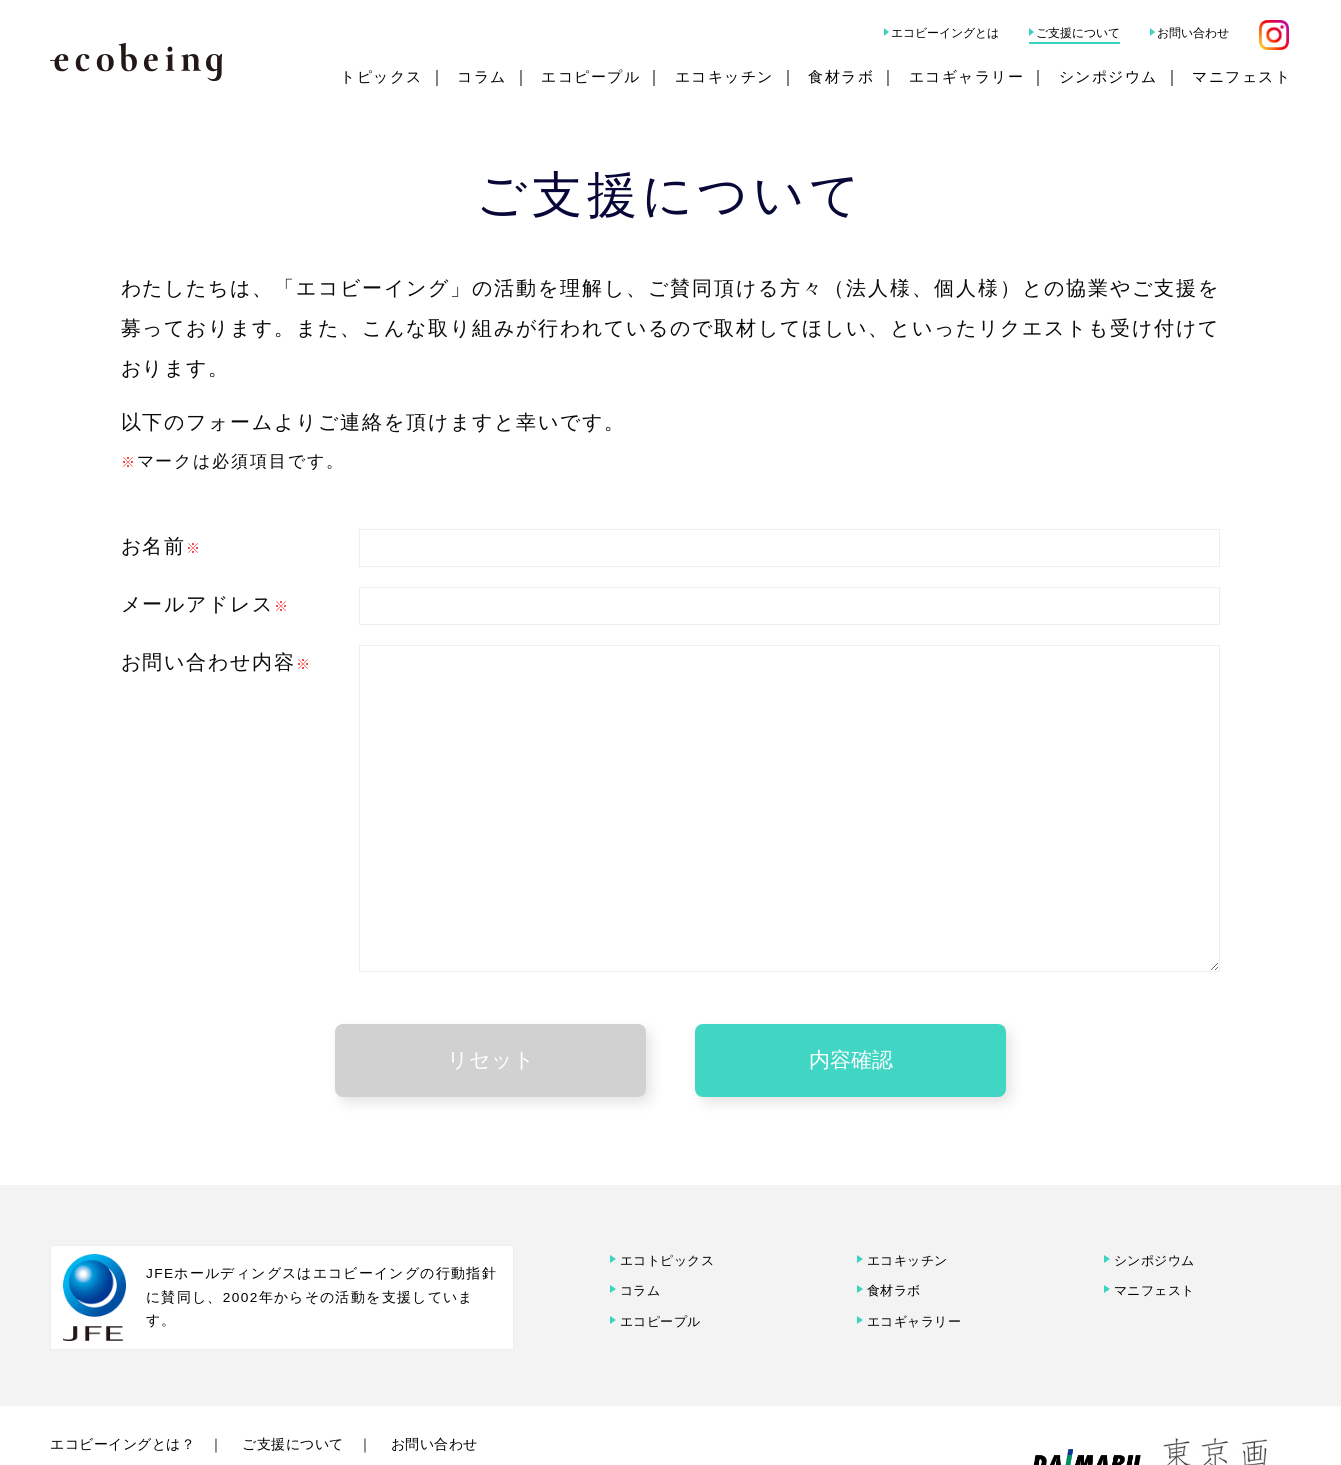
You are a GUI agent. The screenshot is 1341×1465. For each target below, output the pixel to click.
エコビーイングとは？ (132, 1399)
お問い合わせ (1193, 33)
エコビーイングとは (945, 33)
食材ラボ (841, 76)
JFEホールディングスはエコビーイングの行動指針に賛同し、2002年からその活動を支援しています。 (321, 1252)
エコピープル (590, 76)
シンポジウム (1108, 76)
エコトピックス (670, 1214)
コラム (482, 76)
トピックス (381, 76)
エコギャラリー (967, 76)
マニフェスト (1241, 76)
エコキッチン (724, 76)
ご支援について (1078, 33)
